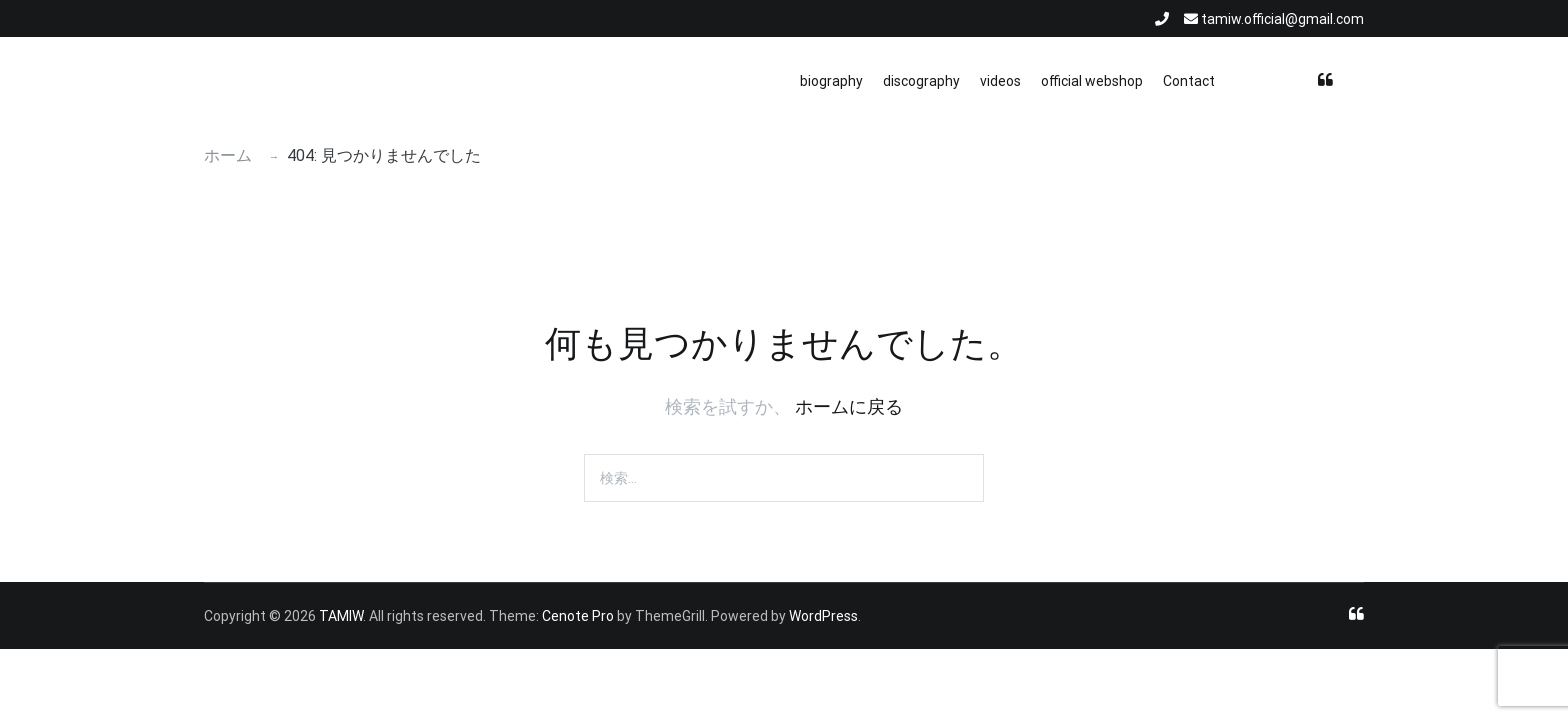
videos (1000, 81)
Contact (1189, 81)
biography (831, 81)
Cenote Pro (578, 616)
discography (921, 81)
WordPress (823, 616)
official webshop (1092, 81)
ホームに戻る (849, 406)
